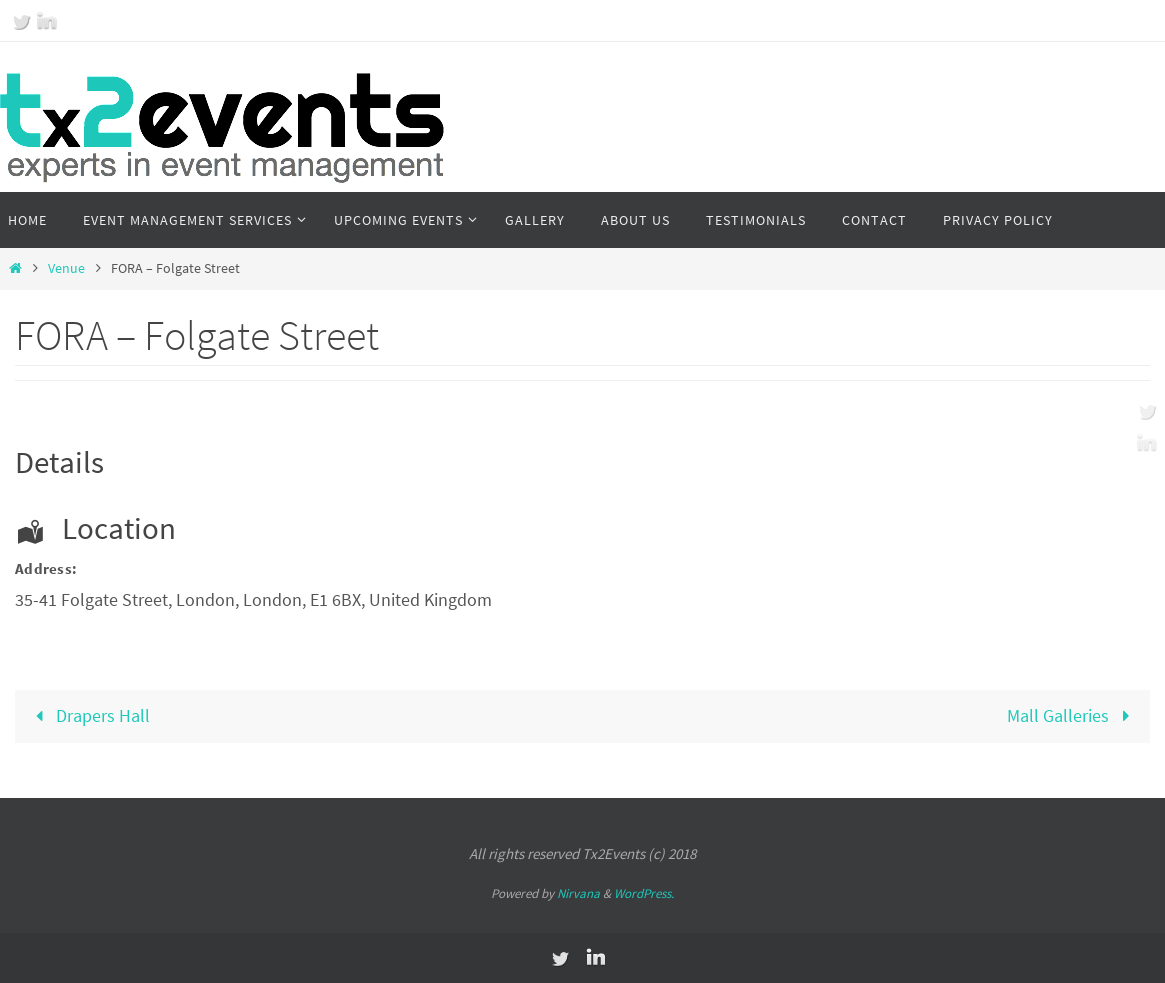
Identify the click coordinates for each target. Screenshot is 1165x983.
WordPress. (644, 893)
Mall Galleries (1072, 715)
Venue (66, 268)
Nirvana (578, 893)
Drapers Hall (87, 715)
